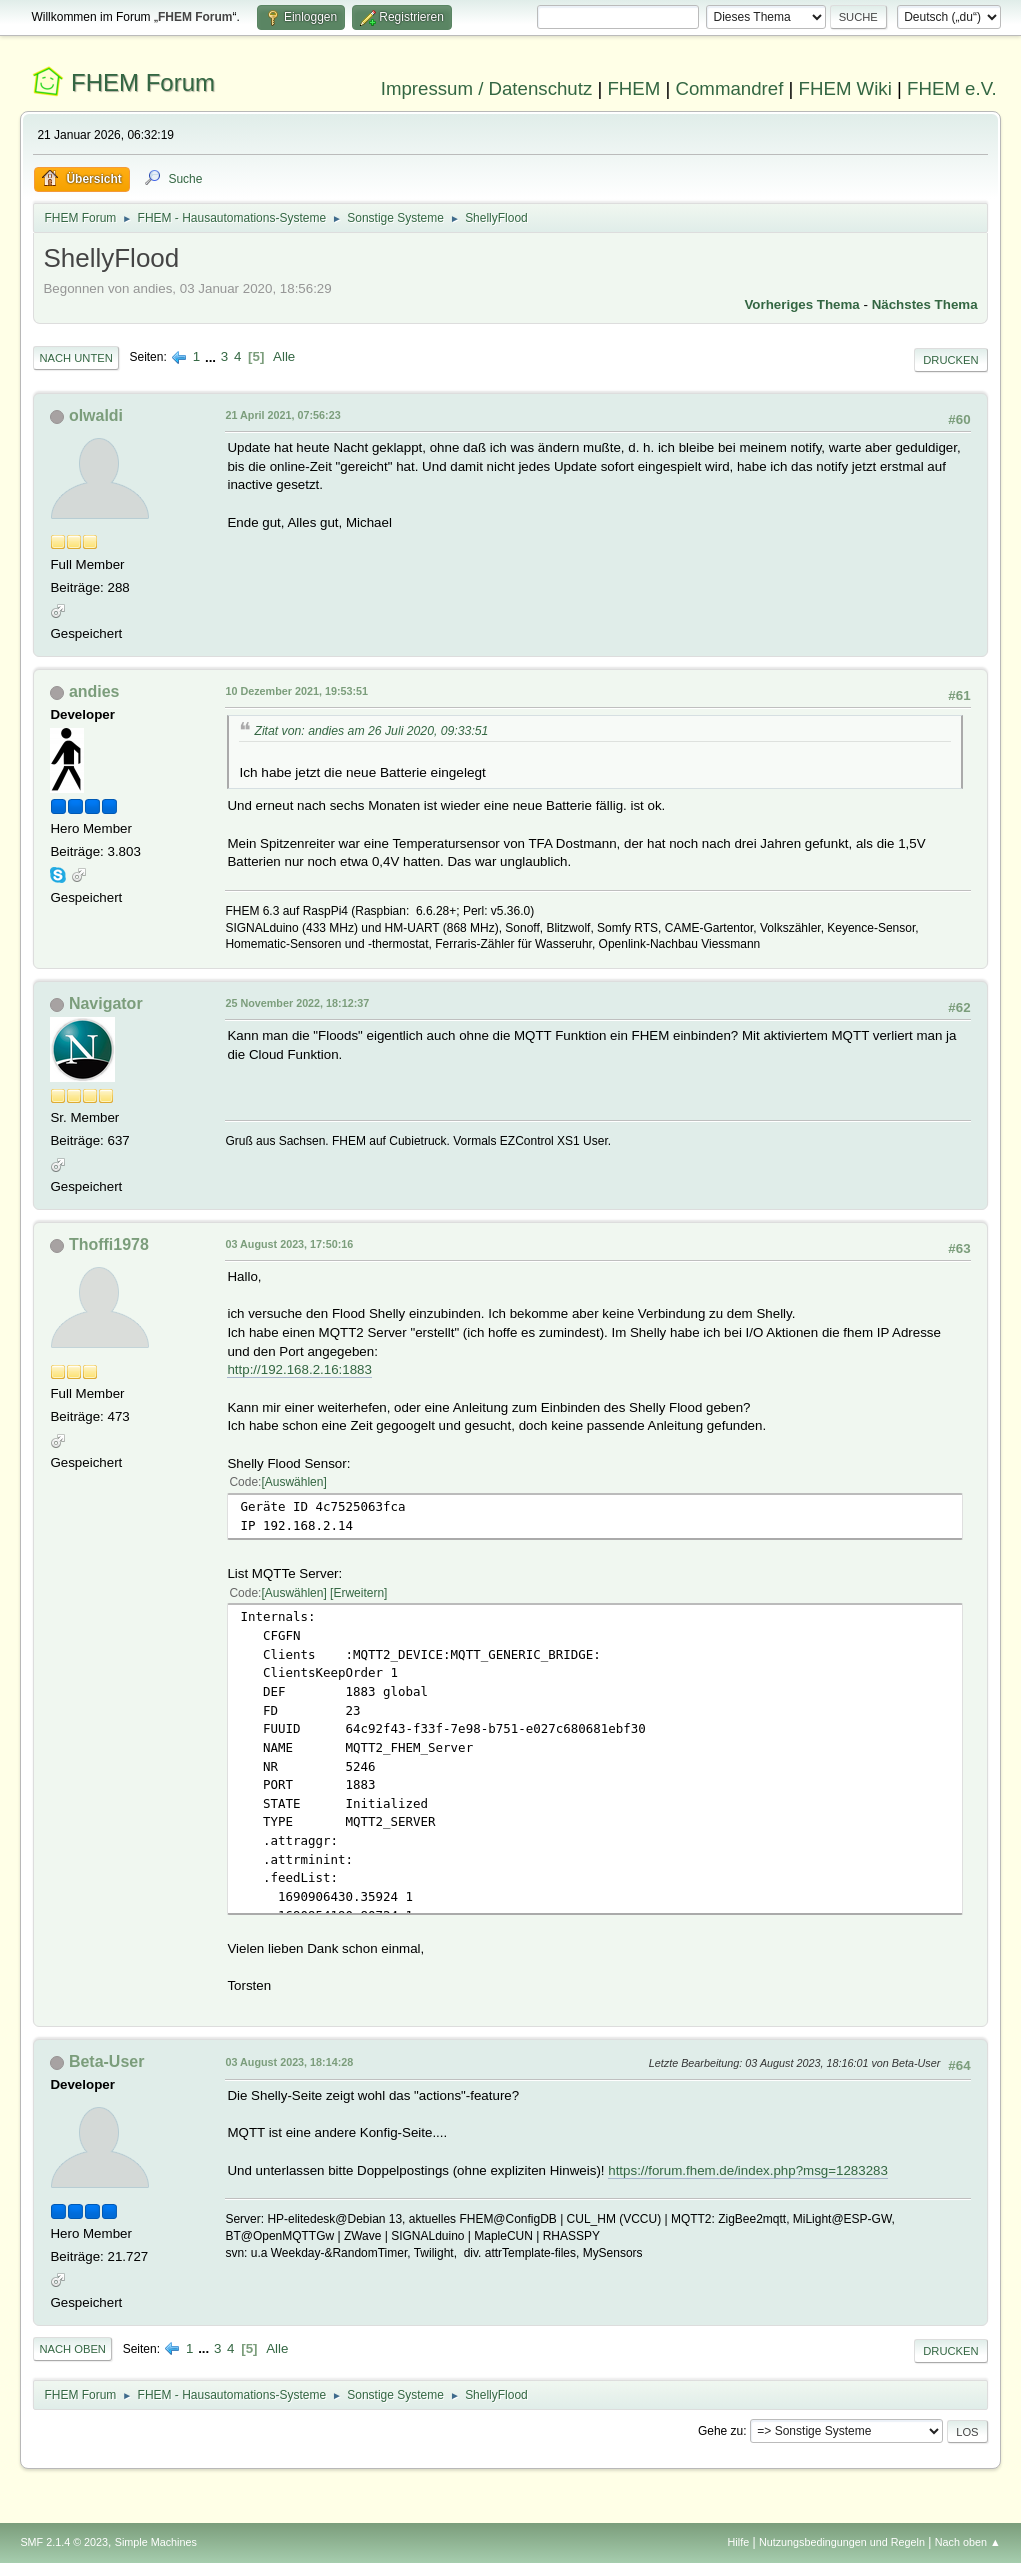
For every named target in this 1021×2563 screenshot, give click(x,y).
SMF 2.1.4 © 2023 (64, 2542)
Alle (284, 356)
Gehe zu (720, 2431)
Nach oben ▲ (968, 2542)
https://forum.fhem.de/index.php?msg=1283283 (748, 2170)
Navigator (106, 1003)
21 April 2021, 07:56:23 (282, 415)
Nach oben (72, 2349)
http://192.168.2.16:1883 (299, 1369)
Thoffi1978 (109, 1244)
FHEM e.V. (952, 88)
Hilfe (739, 2542)
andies (94, 691)
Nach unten (75, 358)
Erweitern (358, 1593)
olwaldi (96, 415)
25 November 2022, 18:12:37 (297, 1003)
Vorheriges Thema (801, 304)
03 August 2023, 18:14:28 (289, 2062)
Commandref (730, 88)
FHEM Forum (143, 82)
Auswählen (294, 1482)
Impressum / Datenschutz (487, 88)
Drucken (950, 360)
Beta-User (107, 2061)
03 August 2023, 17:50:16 (289, 1244)
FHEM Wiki (845, 88)
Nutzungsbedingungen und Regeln (842, 2542)
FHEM (633, 88)
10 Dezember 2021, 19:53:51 (296, 691)
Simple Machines (156, 2542)
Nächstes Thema (925, 304)
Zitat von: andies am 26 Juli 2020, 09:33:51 (371, 731)
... (212, 356)
